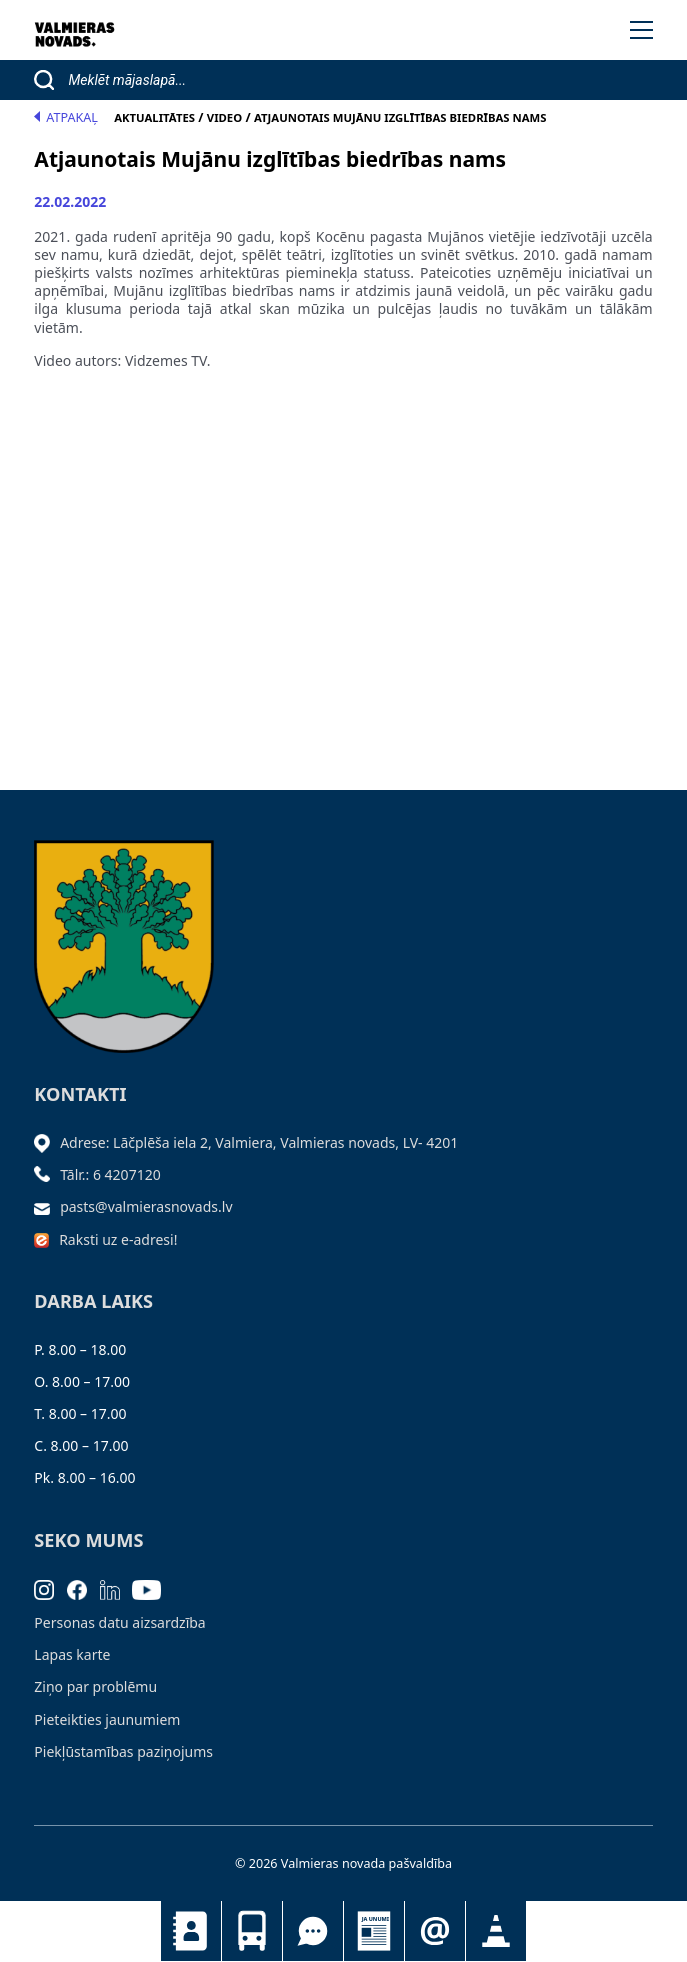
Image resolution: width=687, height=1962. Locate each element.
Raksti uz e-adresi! (118, 1239)
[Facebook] (83, 1588)
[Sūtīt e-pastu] (47, 1206)
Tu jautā (313, 1931)
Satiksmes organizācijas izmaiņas (496, 1931)
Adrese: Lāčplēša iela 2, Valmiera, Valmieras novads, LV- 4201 (259, 1142)
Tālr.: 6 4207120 (110, 1174)
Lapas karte (72, 1654)
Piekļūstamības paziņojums (123, 1751)
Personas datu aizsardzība (119, 1622)
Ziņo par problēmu (95, 1686)
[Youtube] (153, 1588)
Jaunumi (374, 1931)
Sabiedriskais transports (252, 1931)
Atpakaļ (66, 117)
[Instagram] (50, 1588)
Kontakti (191, 1931)
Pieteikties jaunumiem (435, 1931)
